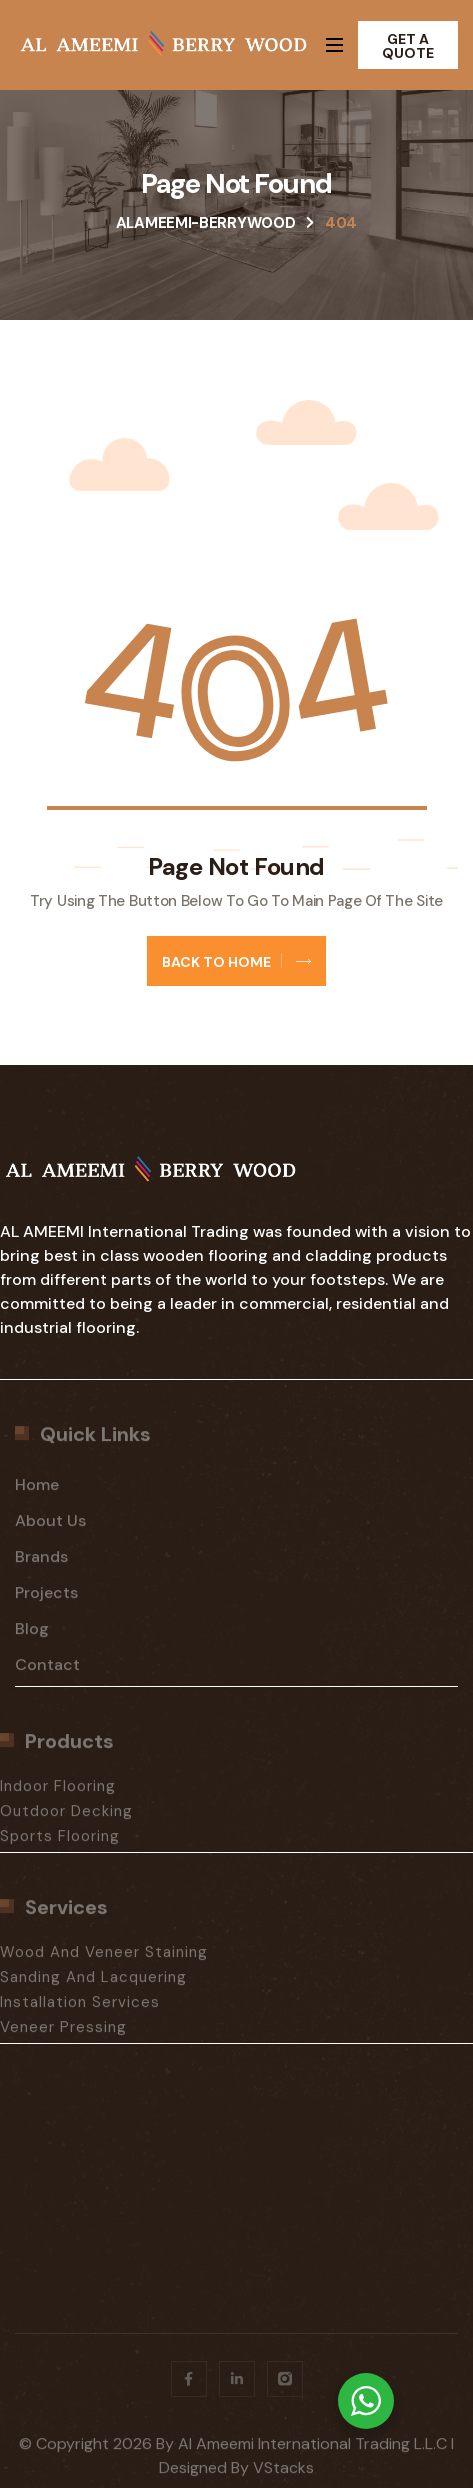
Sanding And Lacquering (93, 1984)
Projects (46, 1599)
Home (37, 1491)
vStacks (283, 2474)
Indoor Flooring (58, 1793)
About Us (50, 1527)
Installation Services (80, 2009)
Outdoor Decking (66, 1818)
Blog (32, 1635)
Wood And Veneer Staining (104, 1959)
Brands (41, 1563)
